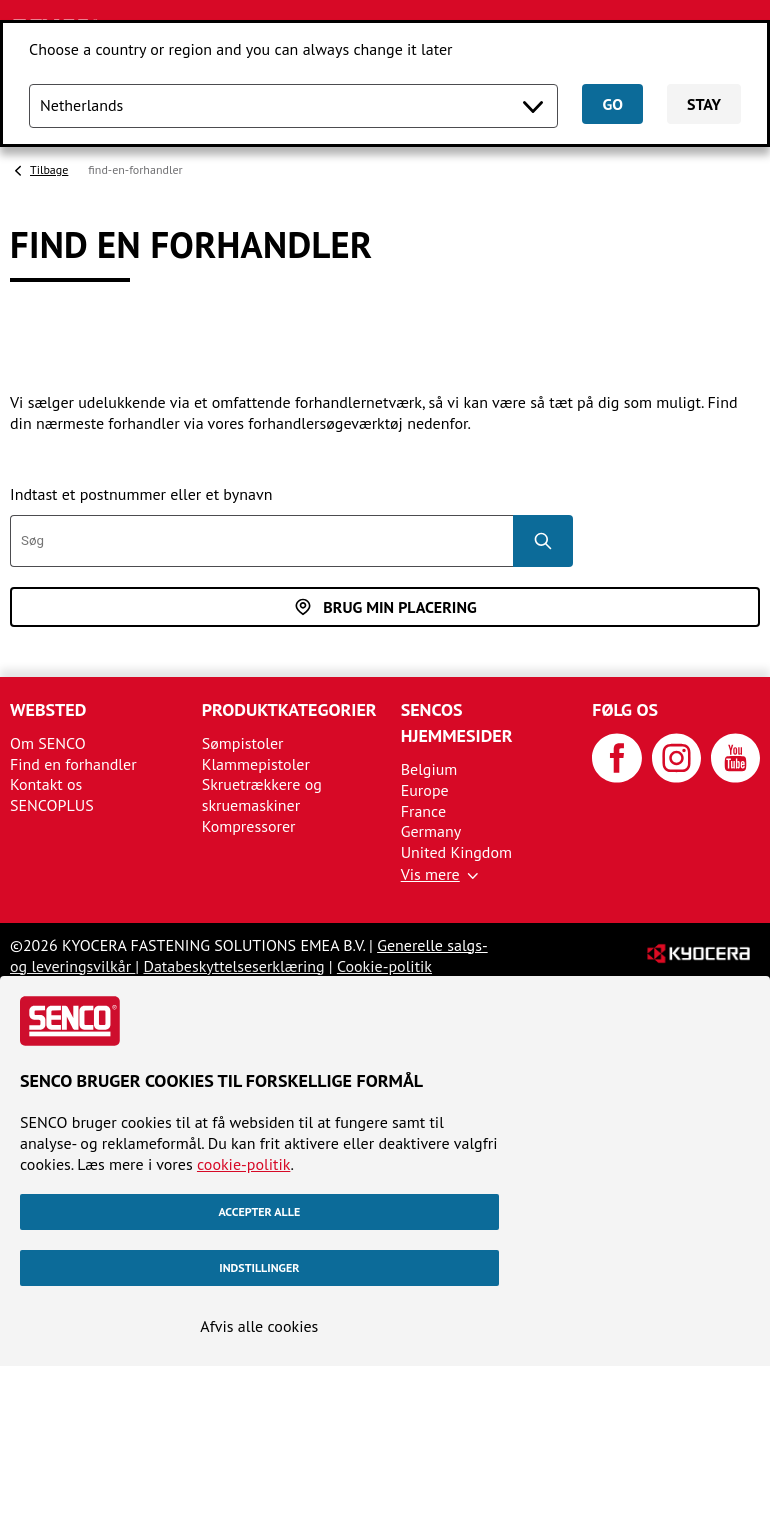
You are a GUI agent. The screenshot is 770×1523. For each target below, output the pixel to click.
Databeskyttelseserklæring (233, 966)
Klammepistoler (256, 764)
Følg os (625, 709)
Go (612, 104)
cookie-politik (243, 1164)
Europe (425, 790)
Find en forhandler (73, 764)
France (423, 811)
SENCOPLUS (52, 805)
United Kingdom (456, 852)
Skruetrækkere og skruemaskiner (262, 794)
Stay (704, 104)
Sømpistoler (243, 743)
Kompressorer (249, 826)
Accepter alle (259, 1211)
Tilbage (49, 169)
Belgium (429, 769)
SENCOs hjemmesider (457, 722)
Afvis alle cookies (259, 1326)
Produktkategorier (289, 709)
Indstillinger (259, 1267)
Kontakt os (46, 784)
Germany (431, 831)
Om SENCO (48, 743)
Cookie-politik (384, 966)
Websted (48, 709)
